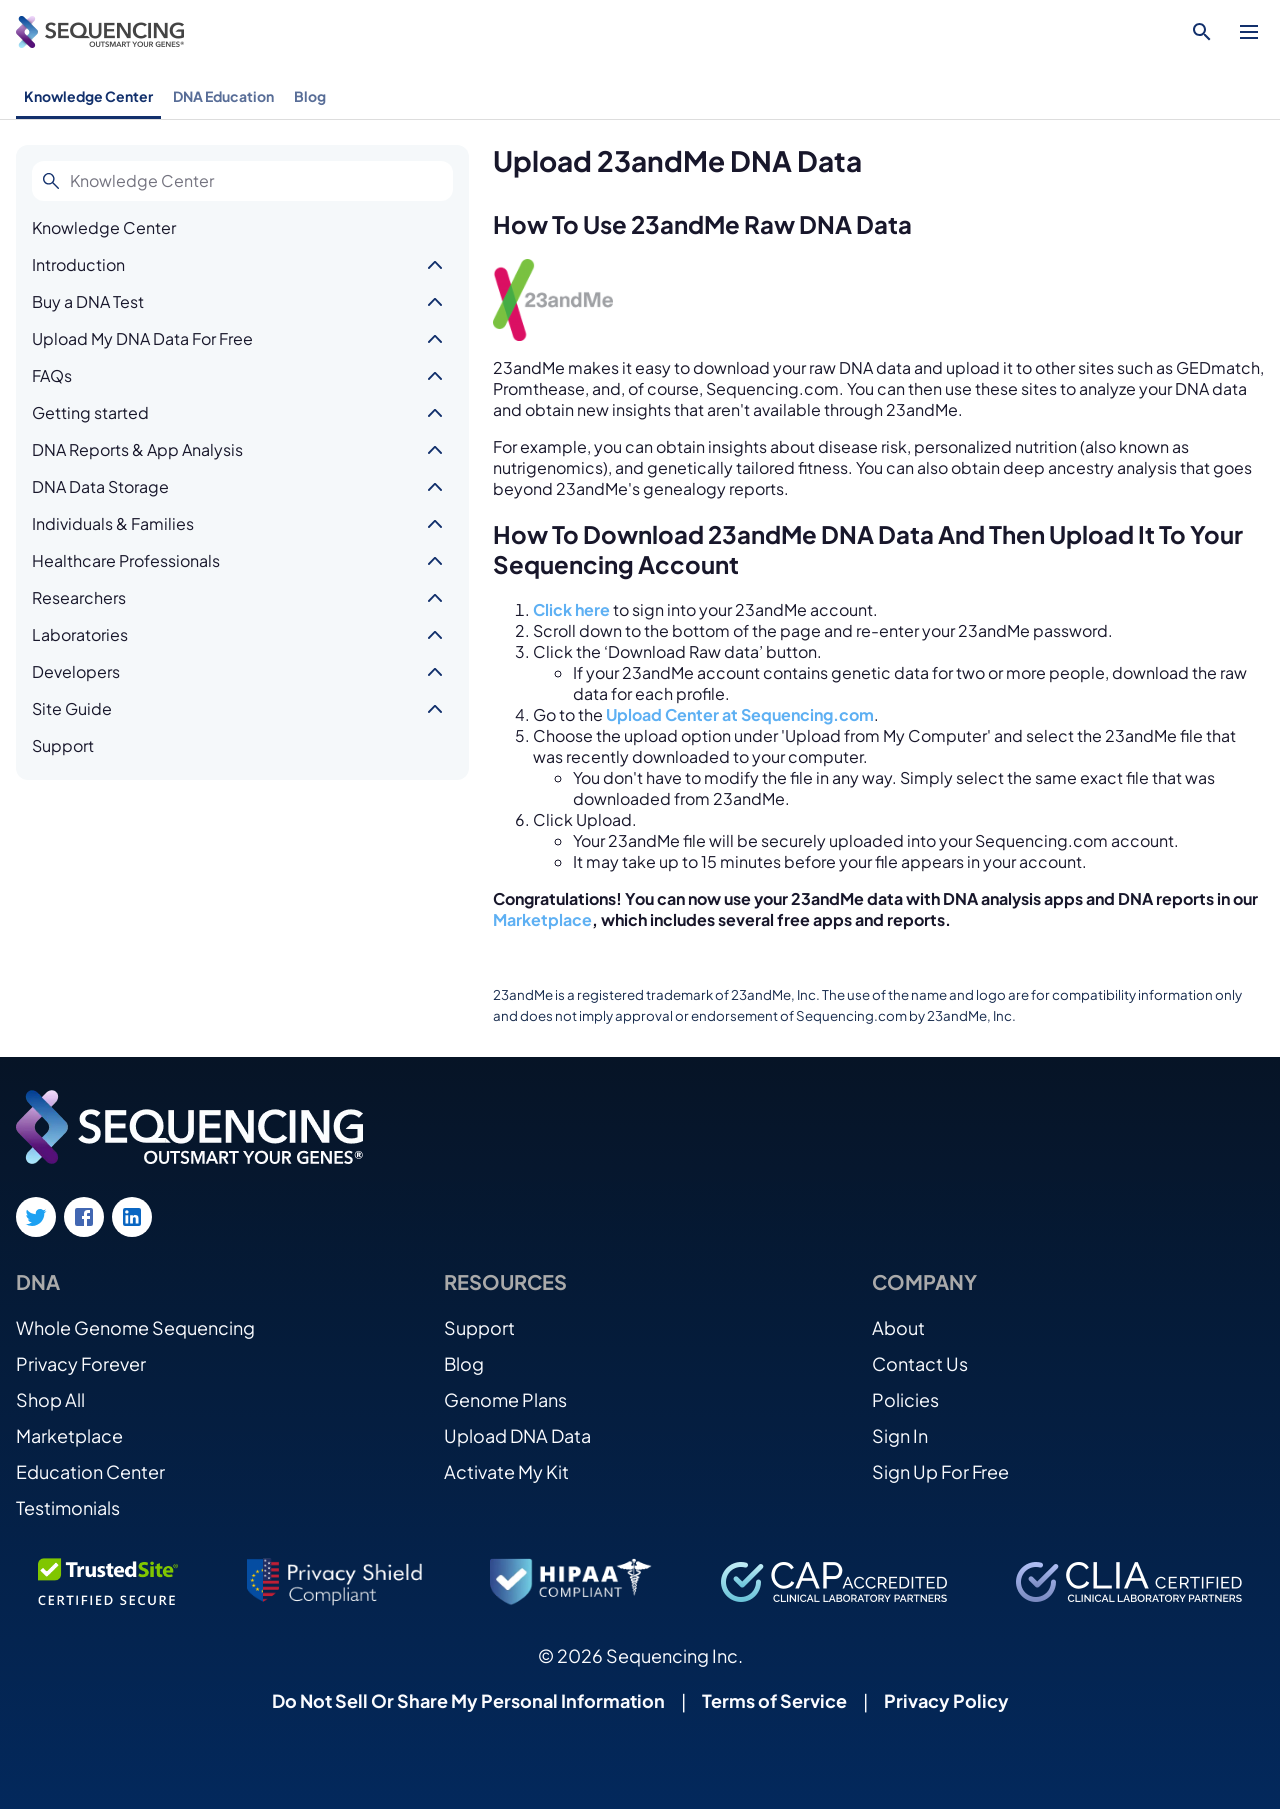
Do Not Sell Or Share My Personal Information (468, 1700)
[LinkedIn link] (132, 1217)
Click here (571, 609)
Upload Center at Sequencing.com (740, 714)
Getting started (90, 412)
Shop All (50, 1399)
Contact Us (920, 1363)
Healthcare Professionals (126, 560)
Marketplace (542, 919)
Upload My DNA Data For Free (142, 338)
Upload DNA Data (517, 1435)
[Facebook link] (84, 1217)
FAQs (52, 375)
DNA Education (223, 96)
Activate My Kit (506, 1471)
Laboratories (80, 634)
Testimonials (68, 1507)
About (898, 1327)
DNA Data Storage (100, 486)
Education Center (90, 1471)
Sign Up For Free (940, 1471)
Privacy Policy (946, 1700)
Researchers (79, 597)
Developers (76, 671)
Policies (905, 1399)
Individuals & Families (113, 523)
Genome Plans (505, 1399)
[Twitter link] (36, 1217)
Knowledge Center (88, 96)
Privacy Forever (81, 1363)
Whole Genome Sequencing (135, 1327)
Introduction (78, 264)
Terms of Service (774, 1700)
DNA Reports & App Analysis (137, 449)
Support (63, 745)
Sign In (900, 1435)
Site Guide (72, 708)
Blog (310, 96)
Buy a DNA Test (88, 301)
